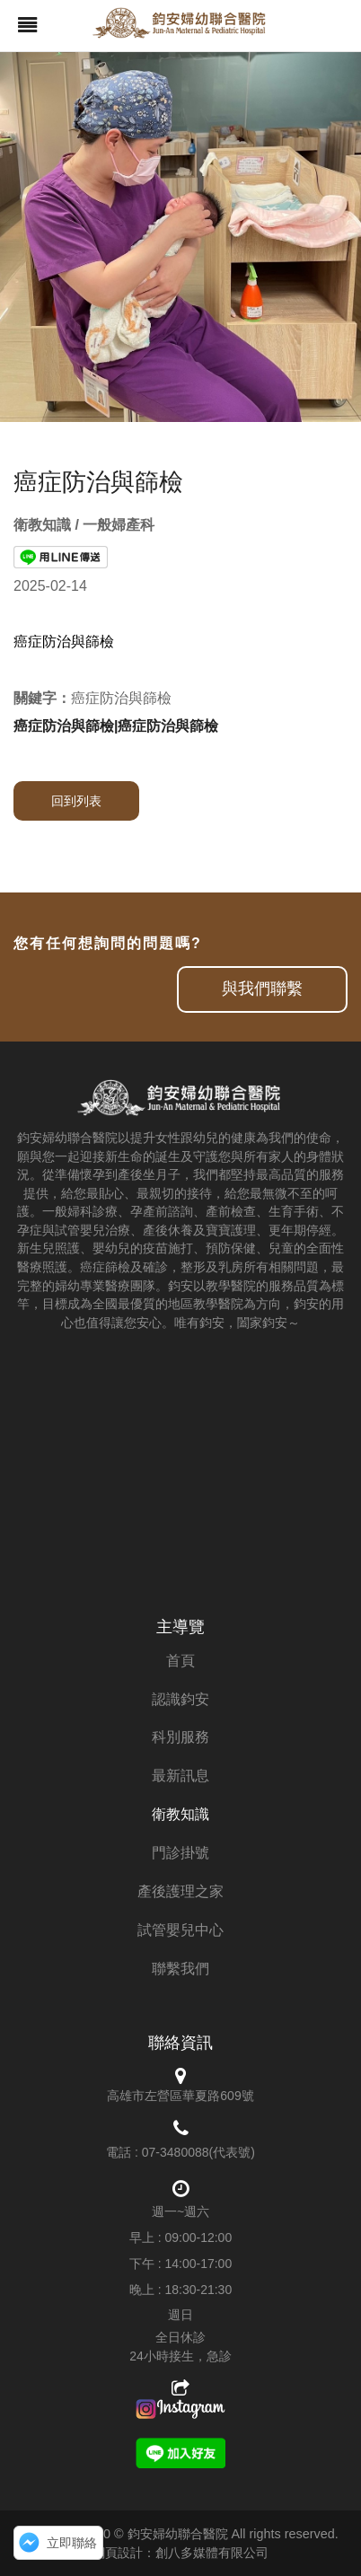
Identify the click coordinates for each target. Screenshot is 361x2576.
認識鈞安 (180, 1699)
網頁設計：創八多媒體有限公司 (180, 2552)
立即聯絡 (72, 2543)
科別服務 (180, 1737)
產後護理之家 (180, 1891)
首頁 (180, 1660)
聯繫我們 (180, 1968)
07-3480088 (175, 2152)
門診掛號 (180, 1852)
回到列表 (76, 801)
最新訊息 (180, 1775)
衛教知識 (180, 1814)
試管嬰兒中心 (180, 1930)
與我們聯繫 (262, 989)
